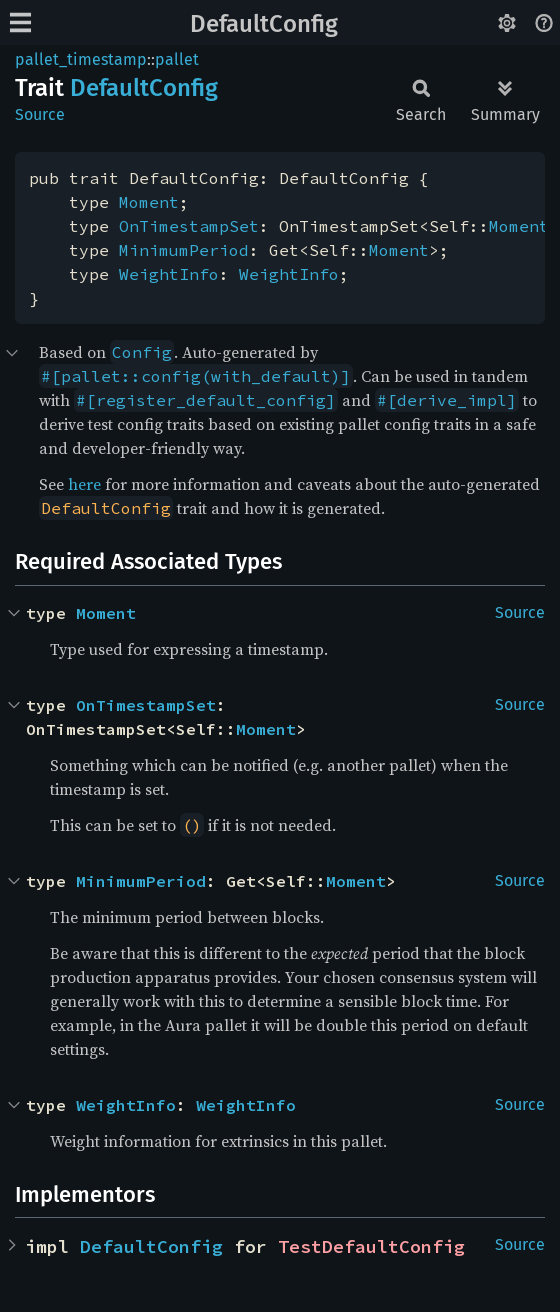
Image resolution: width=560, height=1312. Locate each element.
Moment (149, 202)
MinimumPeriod (184, 250)
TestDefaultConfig (371, 1246)
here (84, 484)
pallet (177, 59)
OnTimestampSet (189, 226)
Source (40, 114)
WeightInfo (169, 274)
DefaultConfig (264, 24)
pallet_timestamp (81, 59)
